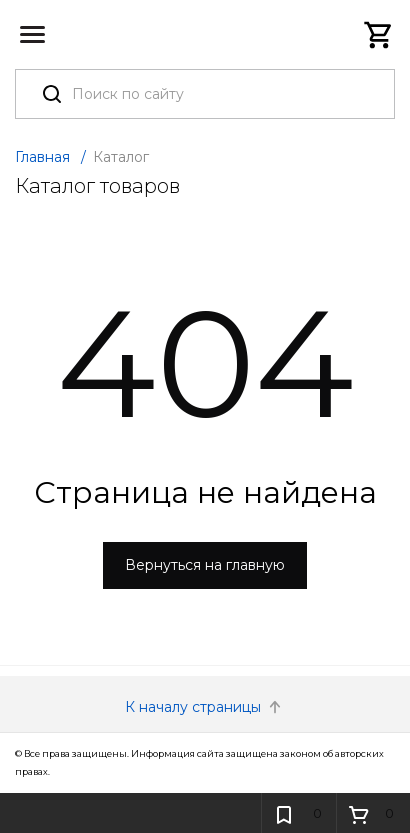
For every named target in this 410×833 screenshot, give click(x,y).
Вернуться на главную (205, 565)
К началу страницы (205, 707)
